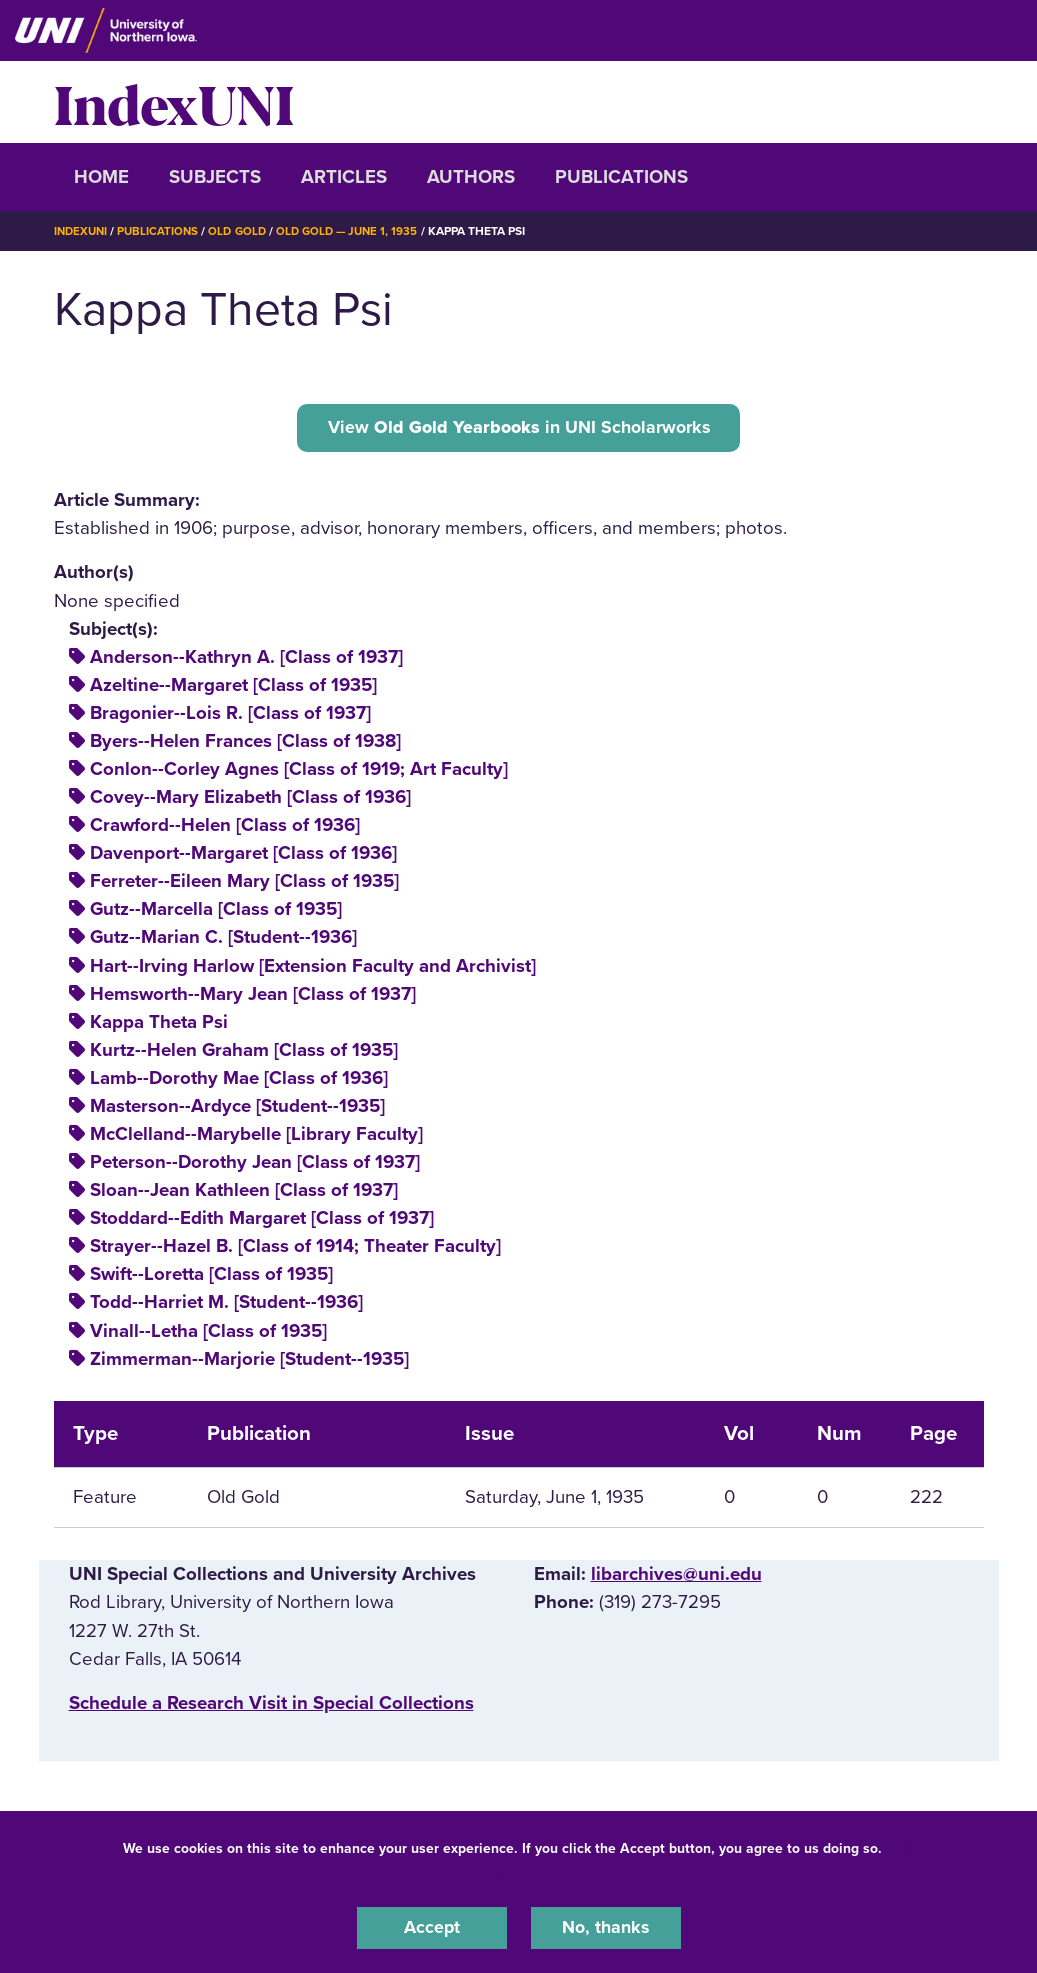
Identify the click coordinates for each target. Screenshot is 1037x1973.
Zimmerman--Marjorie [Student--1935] (249, 1361)
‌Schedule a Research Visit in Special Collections (271, 1706)
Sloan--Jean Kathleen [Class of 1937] (244, 1193)
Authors (471, 177)
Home (101, 177)
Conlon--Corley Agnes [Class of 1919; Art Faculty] (299, 772)
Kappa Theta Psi (159, 1025)
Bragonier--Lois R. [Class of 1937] (230, 716)
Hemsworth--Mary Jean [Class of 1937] (253, 996)
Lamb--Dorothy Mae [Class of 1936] (239, 1081)
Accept (432, 1927)
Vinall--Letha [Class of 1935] (208, 1333)
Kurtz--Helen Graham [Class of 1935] (244, 1053)
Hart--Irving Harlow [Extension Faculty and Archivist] (313, 968)
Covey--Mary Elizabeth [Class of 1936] (250, 800)
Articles (344, 177)
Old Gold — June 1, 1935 (359, 231)
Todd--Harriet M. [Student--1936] (226, 1305)
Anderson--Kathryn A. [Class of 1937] (246, 660)
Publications (621, 177)
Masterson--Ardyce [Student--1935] (237, 1109)
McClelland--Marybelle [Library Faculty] (256, 1137)
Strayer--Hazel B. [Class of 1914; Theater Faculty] (295, 1249)
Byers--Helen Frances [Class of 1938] (245, 744)
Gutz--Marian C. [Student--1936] (223, 940)
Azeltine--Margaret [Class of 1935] (233, 688)
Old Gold (244, 231)
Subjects (215, 177)
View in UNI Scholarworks (519, 428)
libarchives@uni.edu (676, 1577)
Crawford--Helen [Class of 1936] (225, 828)
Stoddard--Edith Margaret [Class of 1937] (262, 1221)
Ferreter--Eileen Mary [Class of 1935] (244, 884)
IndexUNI (174, 102)
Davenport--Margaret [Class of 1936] (243, 856)
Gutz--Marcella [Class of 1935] (216, 912)
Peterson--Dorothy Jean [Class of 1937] (255, 1165)
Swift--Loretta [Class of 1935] (211, 1277)
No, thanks (606, 1927)
